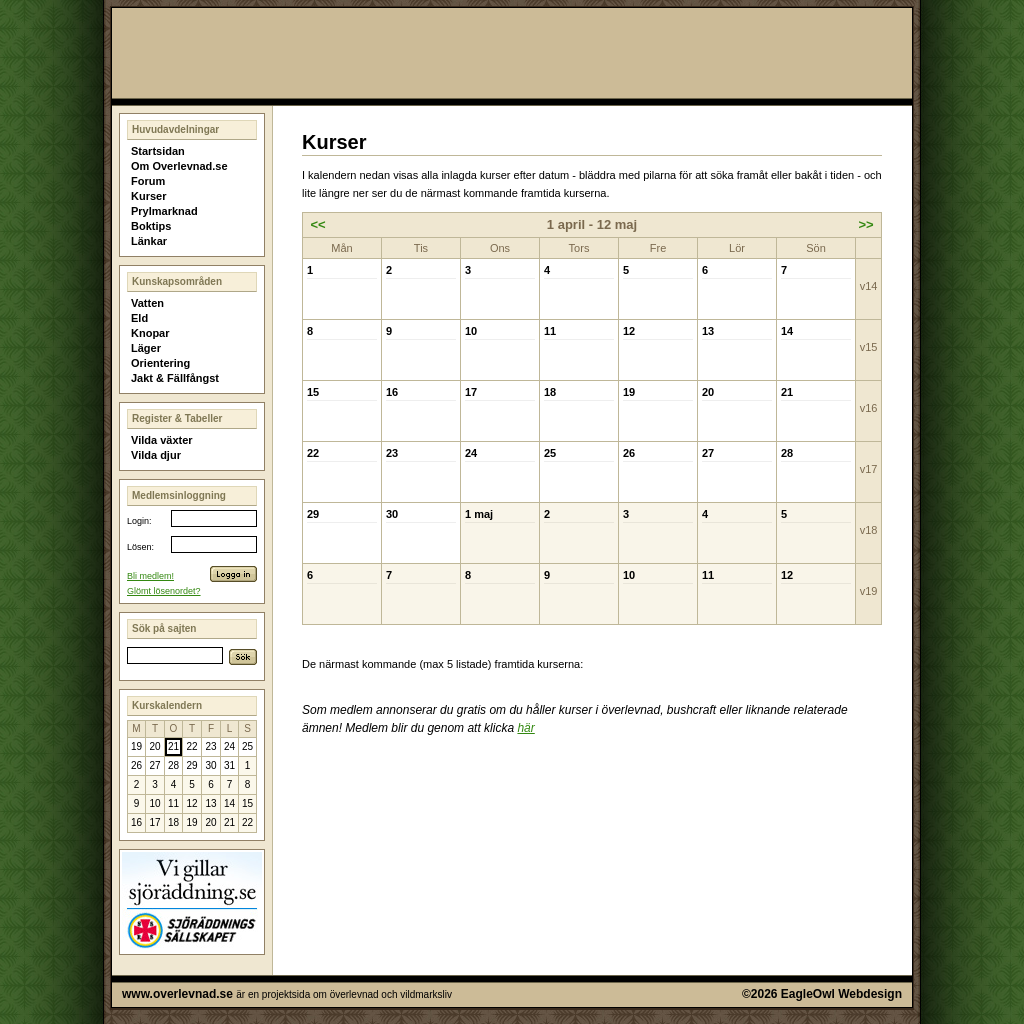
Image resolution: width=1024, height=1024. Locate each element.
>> (865, 224)
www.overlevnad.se (177, 994)
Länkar (149, 241)
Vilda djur (156, 455)
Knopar (150, 333)
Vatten (147, 303)
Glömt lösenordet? (164, 591)
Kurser (148, 196)
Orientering (160, 363)
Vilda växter (162, 440)
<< (317, 224)
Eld (139, 318)
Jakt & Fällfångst (175, 378)
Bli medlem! (150, 576)
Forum (148, 181)
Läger (146, 348)
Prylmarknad (164, 211)
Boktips (151, 226)
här (525, 728)
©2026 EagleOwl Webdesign (822, 994)
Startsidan (158, 151)
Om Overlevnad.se (179, 166)
